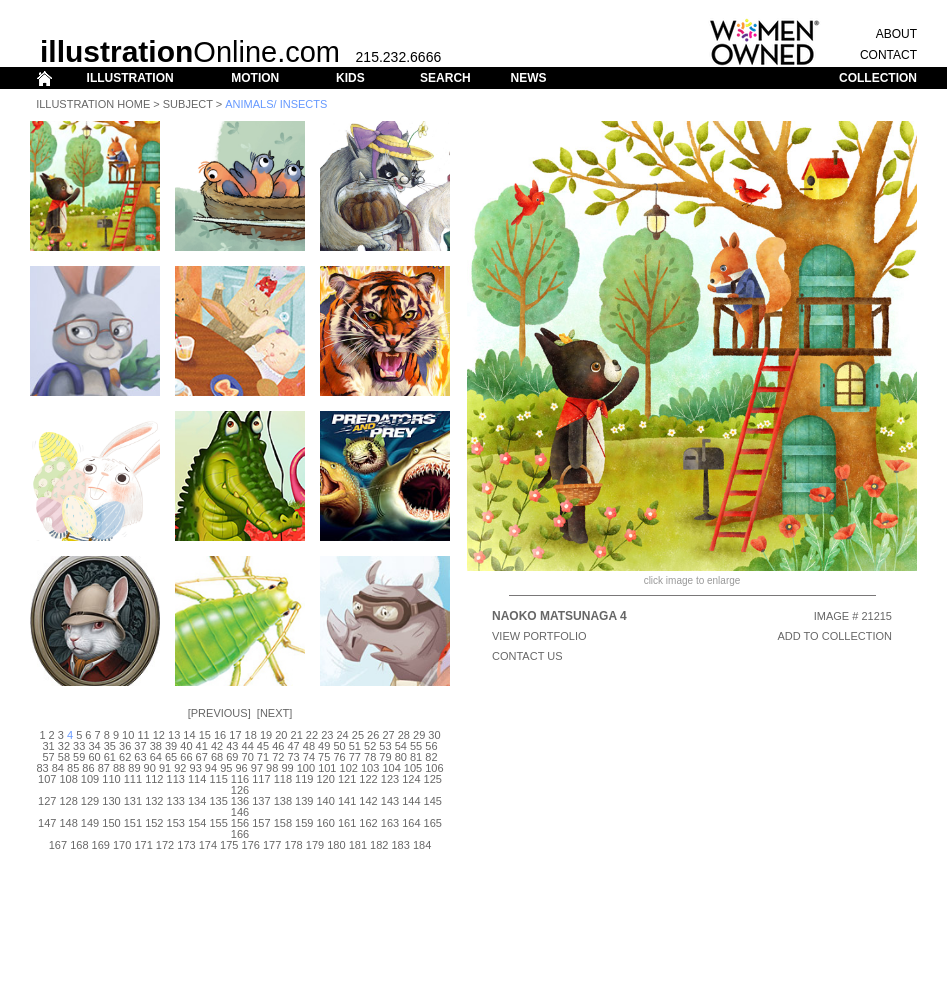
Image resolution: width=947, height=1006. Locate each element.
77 (355, 757)
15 (205, 735)
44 (248, 746)
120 (326, 779)
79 (385, 757)
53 (385, 746)
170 (122, 845)
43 (232, 746)
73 (293, 757)
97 (257, 768)
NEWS (528, 78)
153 (176, 823)
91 (165, 768)
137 (261, 801)
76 (339, 757)
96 (241, 768)
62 (125, 757)
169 (101, 845)
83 (42, 768)
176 (251, 845)
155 (218, 823)
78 (370, 757)
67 (202, 757)
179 (315, 845)
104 (391, 768)
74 (309, 757)
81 (416, 757)
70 (248, 757)
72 (278, 757)
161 (347, 823)
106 (434, 768)
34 (94, 746)
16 (220, 735)
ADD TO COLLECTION (834, 636)
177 (272, 845)
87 (104, 768)
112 (154, 779)
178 (293, 845)
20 (281, 735)
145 (433, 801)
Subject (188, 104)
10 (128, 735)
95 (226, 768)
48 (309, 746)
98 (272, 768)
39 (171, 746)
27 (388, 735)
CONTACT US (527, 656)
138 (283, 801)
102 (349, 768)
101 (327, 768)
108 (68, 779)
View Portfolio (539, 636)
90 (150, 768)
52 (370, 746)
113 (176, 779)
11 (143, 735)
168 (79, 845)
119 (304, 779)
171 (143, 845)
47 (293, 746)
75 (324, 757)
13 (174, 735)
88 (119, 768)
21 (297, 735)
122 (368, 779)
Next (274, 713)
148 (68, 823)
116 (240, 779)
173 (186, 845)
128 (68, 801)
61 (110, 757)
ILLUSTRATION (130, 78)
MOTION (255, 78)
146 (240, 812)
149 (90, 823)
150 (111, 823)
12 (159, 735)
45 (263, 746)
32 (64, 746)
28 (404, 735)
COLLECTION (878, 78)
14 (189, 735)
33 (79, 746)
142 (368, 801)
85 (73, 768)
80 (401, 757)
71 (263, 757)
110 (111, 779)
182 (379, 845)
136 (240, 801)
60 (94, 757)
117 (261, 779)
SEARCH (445, 78)
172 (165, 845)
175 (229, 845)
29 (419, 735)
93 (196, 768)
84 (58, 768)
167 (58, 845)
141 (347, 801)
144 (411, 801)
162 (368, 823)
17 (235, 735)
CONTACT (888, 55)
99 (287, 768)
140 (326, 801)
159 (304, 823)
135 (218, 801)
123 (390, 779)
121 (347, 779)
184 (422, 845)
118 (283, 779)
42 (217, 746)
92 (180, 768)
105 (413, 768)
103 (370, 768)
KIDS (350, 78)
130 (111, 801)
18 (251, 735)
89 (134, 768)
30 (434, 735)
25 (358, 735)
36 (125, 746)
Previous (219, 713)
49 (324, 746)
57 (48, 757)
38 (156, 746)
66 (186, 757)
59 (79, 757)
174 (208, 845)
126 (240, 790)
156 (240, 823)
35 (110, 746)
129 (90, 801)
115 (218, 779)
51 (355, 746)
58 (64, 757)
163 (390, 823)
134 (197, 801)
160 (326, 823)
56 (431, 746)
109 (90, 779)
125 (433, 779)
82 (431, 757)
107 (47, 779)
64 (156, 757)
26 (373, 735)
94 (211, 768)
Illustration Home (93, 104)
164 (411, 823)
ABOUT (896, 34)
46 (278, 746)
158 (283, 823)
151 (133, 823)
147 (47, 823)
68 (217, 757)
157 (261, 823)
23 (327, 735)
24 (342, 735)
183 (400, 845)
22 (312, 735)
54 (401, 746)
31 (48, 746)
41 (202, 746)
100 (306, 768)
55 (416, 746)
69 (232, 757)
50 (339, 746)
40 (186, 746)
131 (133, 801)
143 (390, 801)
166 (240, 834)
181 (358, 845)
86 (88, 768)
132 (154, 801)
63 (140, 757)
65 (171, 757)
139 (304, 801)
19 (266, 735)
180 (336, 845)
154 (197, 823)
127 (47, 801)
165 (433, 823)
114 (197, 779)
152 (154, 823)
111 (133, 779)
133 (176, 801)
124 (411, 779)
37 (140, 746)
